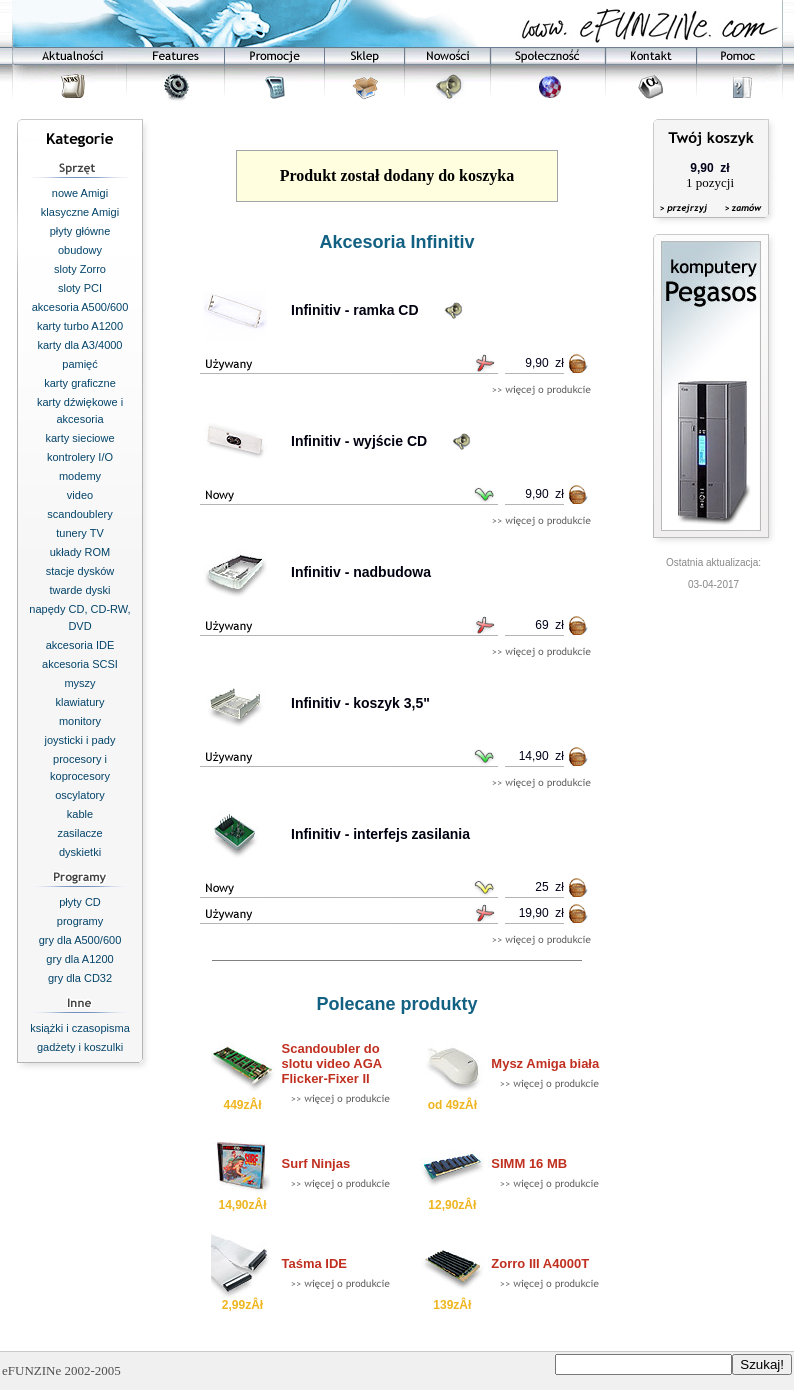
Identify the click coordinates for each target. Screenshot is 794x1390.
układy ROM (80, 552)
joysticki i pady (80, 740)
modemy (80, 476)
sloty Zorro (80, 269)
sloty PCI (80, 288)
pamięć (79, 364)
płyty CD (80, 902)
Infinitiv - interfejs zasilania (380, 834)
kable (80, 814)
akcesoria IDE (80, 645)
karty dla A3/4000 (79, 345)
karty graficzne (80, 383)
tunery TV (80, 533)
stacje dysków (80, 571)
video (80, 495)
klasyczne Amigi (80, 212)
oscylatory (80, 795)
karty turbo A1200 (80, 326)
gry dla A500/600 (80, 940)
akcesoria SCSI (80, 664)
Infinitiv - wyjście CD (359, 441)
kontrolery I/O (80, 457)
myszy (79, 683)
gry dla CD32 (80, 978)
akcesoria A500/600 (80, 307)
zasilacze (79, 833)
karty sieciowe (79, 438)
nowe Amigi (80, 193)
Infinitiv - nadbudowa (361, 572)
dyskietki (80, 852)
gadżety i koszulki (80, 1047)
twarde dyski (79, 590)
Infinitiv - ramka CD (355, 310)
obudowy (80, 250)
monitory (80, 721)
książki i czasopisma (80, 1028)
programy (80, 921)
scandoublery (79, 514)
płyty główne (80, 231)
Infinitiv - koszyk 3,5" (360, 703)
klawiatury (80, 702)
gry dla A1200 (79, 959)
